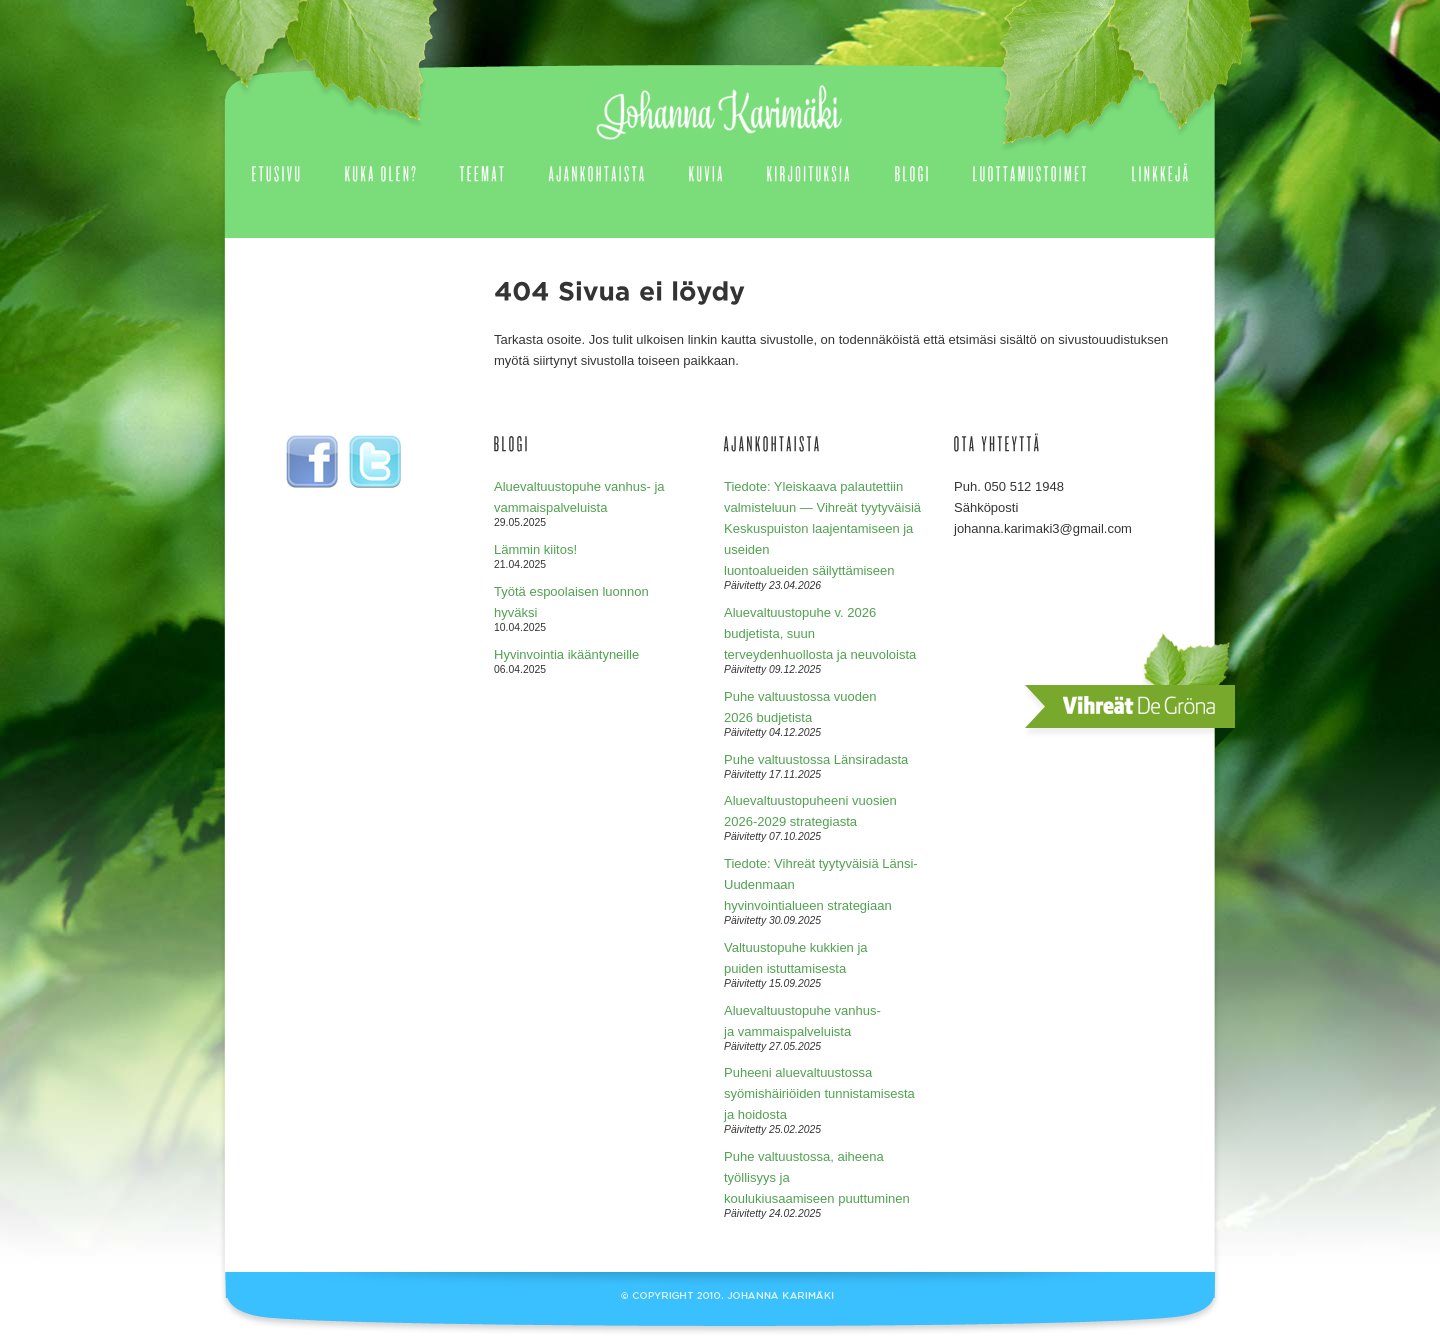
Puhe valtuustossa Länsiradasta (816, 759)
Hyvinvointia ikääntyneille (566, 654)
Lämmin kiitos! (535, 549)
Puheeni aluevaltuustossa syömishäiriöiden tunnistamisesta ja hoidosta (819, 1093)
